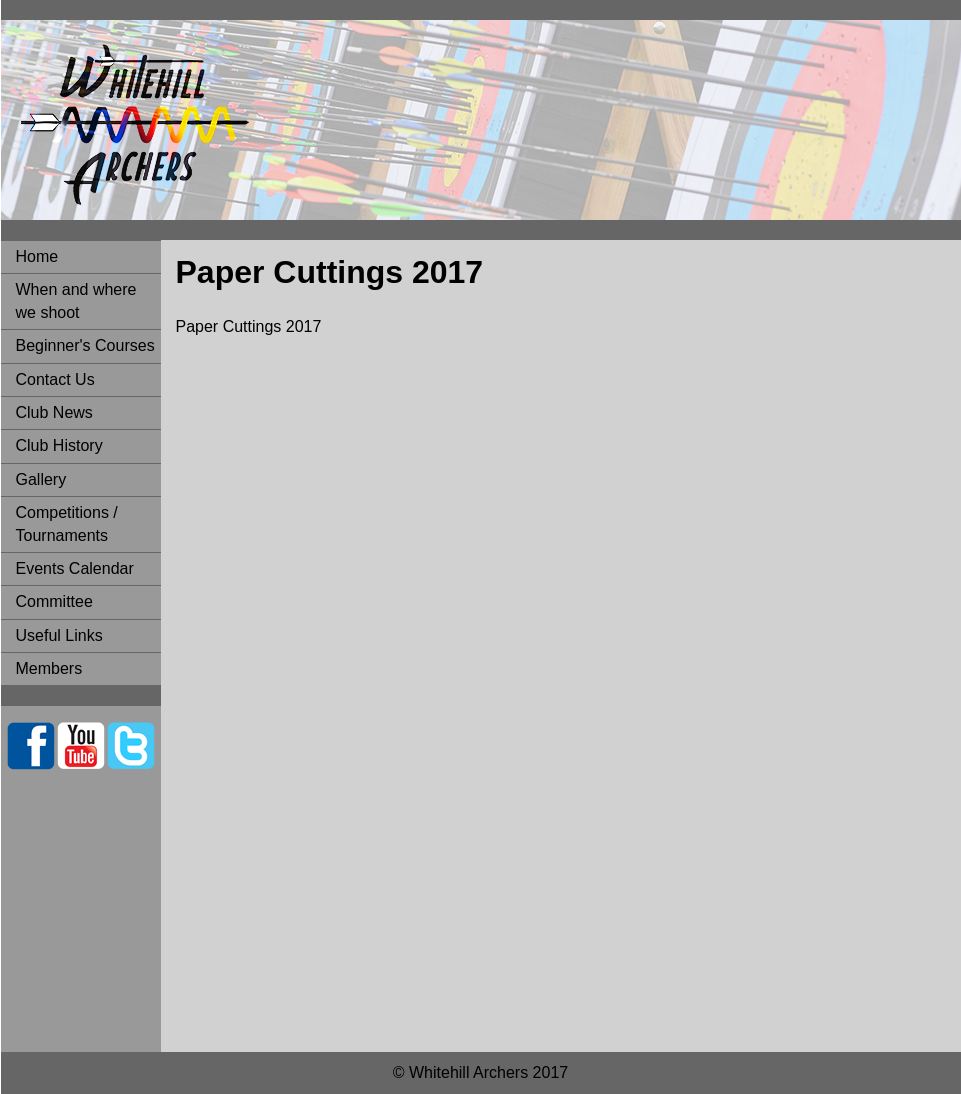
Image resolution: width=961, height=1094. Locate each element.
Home (37, 256)
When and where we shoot (76, 300)
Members (49, 668)
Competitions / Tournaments (67, 523)
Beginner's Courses (85, 345)
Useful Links (59, 635)
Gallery (41, 479)
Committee (54, 601)
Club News (54, 412)
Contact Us (55, 379)
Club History (59, 445)
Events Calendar (75, 568)
